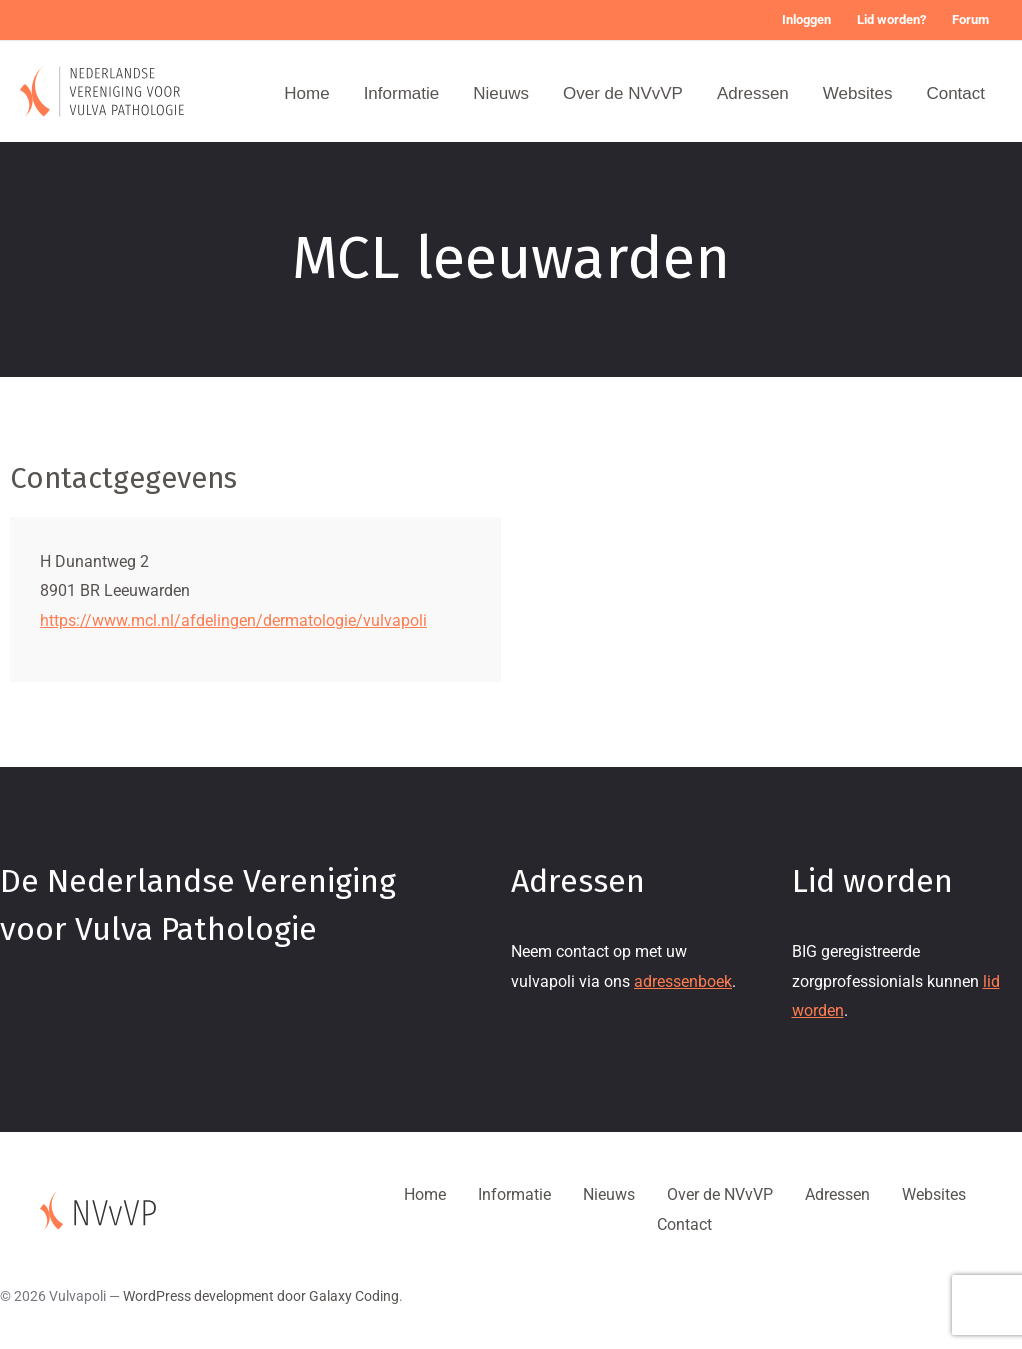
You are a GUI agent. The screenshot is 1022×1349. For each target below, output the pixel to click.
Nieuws (501, 93)
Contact (955, 93)
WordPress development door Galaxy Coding (261, 1296)
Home (306, 93)
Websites (858, 93)
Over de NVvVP (623, 93)
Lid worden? (891, 19)
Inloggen (806, 19)
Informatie (402, 93)
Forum (970, 19)
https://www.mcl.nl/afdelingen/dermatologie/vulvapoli (233, 620)
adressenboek (683, 981)
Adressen (753, 93)
